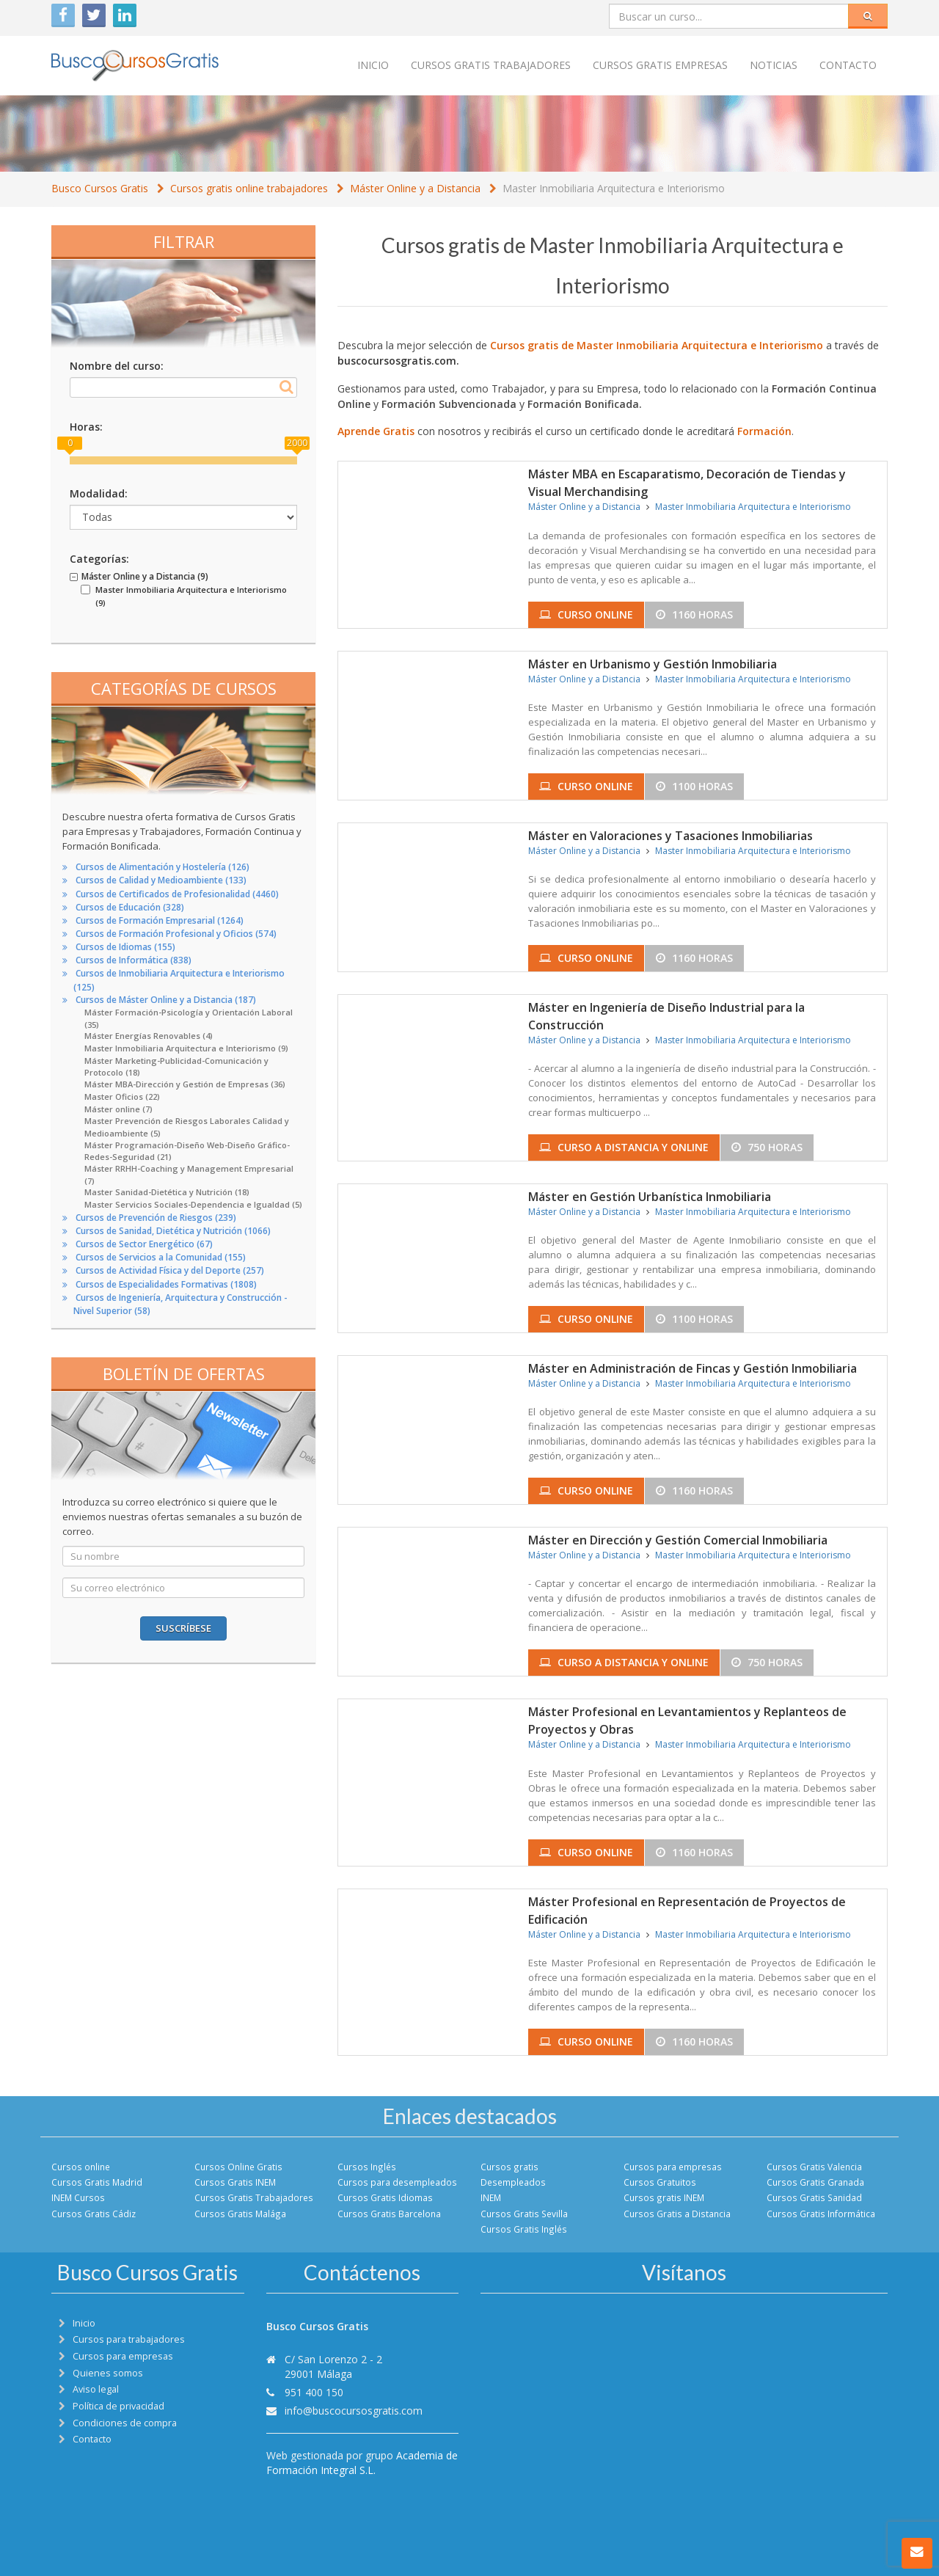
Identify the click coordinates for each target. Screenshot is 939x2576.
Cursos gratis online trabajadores (249, 188)
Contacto (848, 65)
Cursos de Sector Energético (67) (144, 1244)
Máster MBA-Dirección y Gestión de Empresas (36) (184, 1084)
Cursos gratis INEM (664, 2197)
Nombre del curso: (117, 366)
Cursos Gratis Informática (821, 2213)
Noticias (773, 65)
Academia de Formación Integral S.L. (362, 2462)
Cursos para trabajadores (129, 2339)
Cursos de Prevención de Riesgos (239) (156, 1217)
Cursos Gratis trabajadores (491, 65)
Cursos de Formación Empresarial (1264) (160, 920)
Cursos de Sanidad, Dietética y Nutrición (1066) (173, 1231)
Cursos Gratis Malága (240, 2213)
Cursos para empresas (673, 2166)
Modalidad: (99, 493)
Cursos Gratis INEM (235, 2182)
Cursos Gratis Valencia (814, 2166)
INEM (491, 2197)
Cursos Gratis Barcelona (389, 2213)
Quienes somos (108, 2373)
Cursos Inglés (366, 2166)
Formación (764, 431)
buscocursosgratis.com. (398, 361)
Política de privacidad (118, 2406)
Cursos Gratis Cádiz (93, 2213)
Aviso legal (96, 2389)
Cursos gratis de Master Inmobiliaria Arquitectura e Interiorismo (656, 345)
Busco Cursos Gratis (99, 188)
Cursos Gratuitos (660, 2182)
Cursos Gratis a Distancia (677, 2213)
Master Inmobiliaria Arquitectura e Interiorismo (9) (186, 1048)
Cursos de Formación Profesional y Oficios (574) (176, 933)
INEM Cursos (78, 2197)
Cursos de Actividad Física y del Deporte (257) (170, 1270)
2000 (297, 443)
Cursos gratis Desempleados (513, 2174)
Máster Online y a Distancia (415, 188)
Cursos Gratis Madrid (96, 2182)
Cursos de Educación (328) (130, 907)
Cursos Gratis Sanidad (814, 2197)
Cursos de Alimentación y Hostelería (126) (162, 867)
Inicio (373, 65)
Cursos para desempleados (397, 2182)
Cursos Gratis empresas (660, 65)
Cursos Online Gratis (238, 2166)
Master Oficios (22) (122, 1096)
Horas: (86, 427)
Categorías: (99, 559)
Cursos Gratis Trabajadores (253, 2197)
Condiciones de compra (125, 2423)
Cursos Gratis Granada (815, 2182)
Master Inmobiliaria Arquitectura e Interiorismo (614, 188)
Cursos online (80, 2166)
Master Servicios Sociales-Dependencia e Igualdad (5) (193, 1204)
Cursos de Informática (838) (133, 960)
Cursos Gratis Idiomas (385, 2197)
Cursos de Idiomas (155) (125, 947)
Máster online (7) (118, 1108)
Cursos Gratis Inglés (524, 2229)
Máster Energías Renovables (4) (148, 1035)
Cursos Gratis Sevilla (524, 2213)
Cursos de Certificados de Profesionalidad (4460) (177, 894)
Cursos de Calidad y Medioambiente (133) (161, 880)
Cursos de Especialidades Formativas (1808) (166, 1284)
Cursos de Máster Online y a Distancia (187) (166, 999)
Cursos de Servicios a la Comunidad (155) (161, 1257)
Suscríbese (183, 1628)
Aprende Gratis (375, 431)
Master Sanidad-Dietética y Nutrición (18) (166, 1191)
